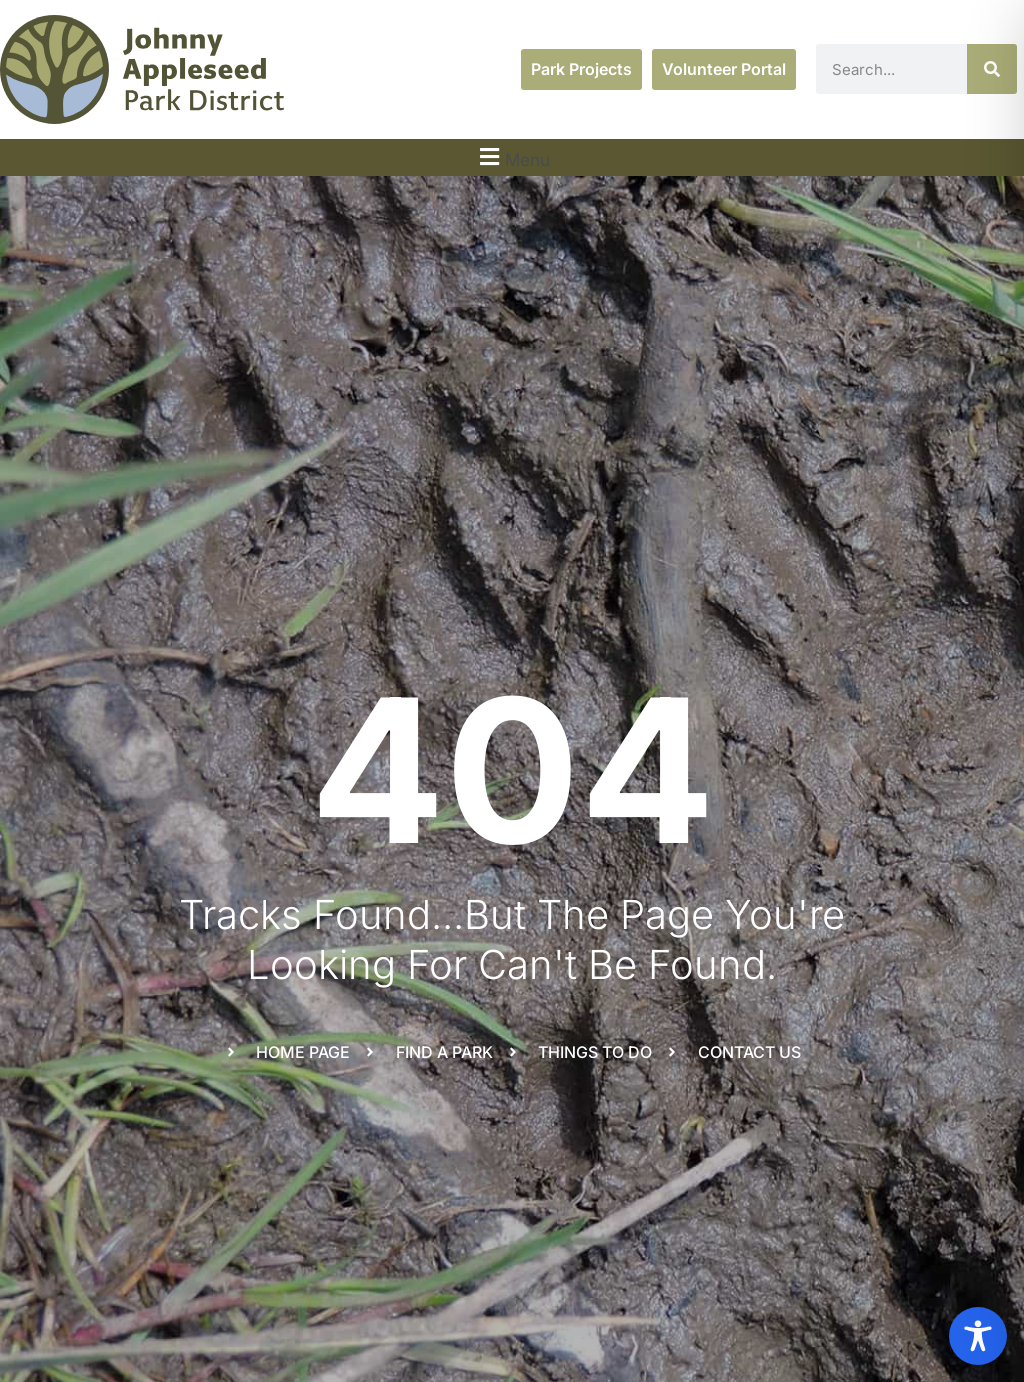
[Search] (992, 69)
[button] (512, 157)
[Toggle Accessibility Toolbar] (978, 1336)
